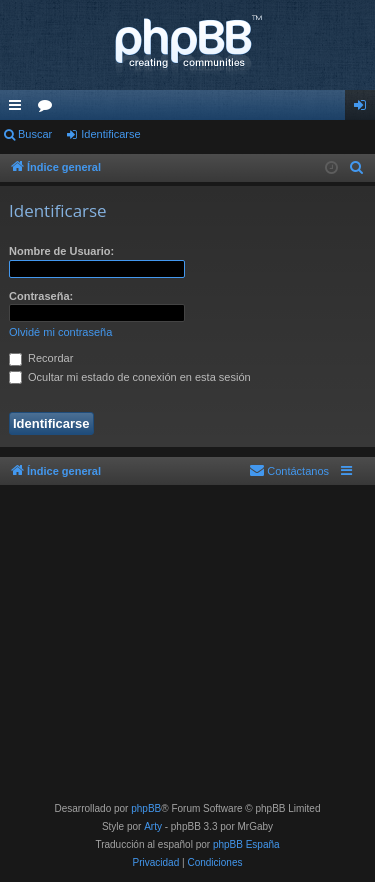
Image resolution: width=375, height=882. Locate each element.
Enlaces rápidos (19, 109)
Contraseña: (41, 296)
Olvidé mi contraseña (60, 332)
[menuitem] (357, 168)
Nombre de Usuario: (61, 251)
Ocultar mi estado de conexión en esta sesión (130, 377)
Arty (153, 826)
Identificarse (110, 134)
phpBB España (246, 844)
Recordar (41, 358)
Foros (49, 109)
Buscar (35, 134)
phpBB (146, 808)
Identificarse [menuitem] (364, 109)
